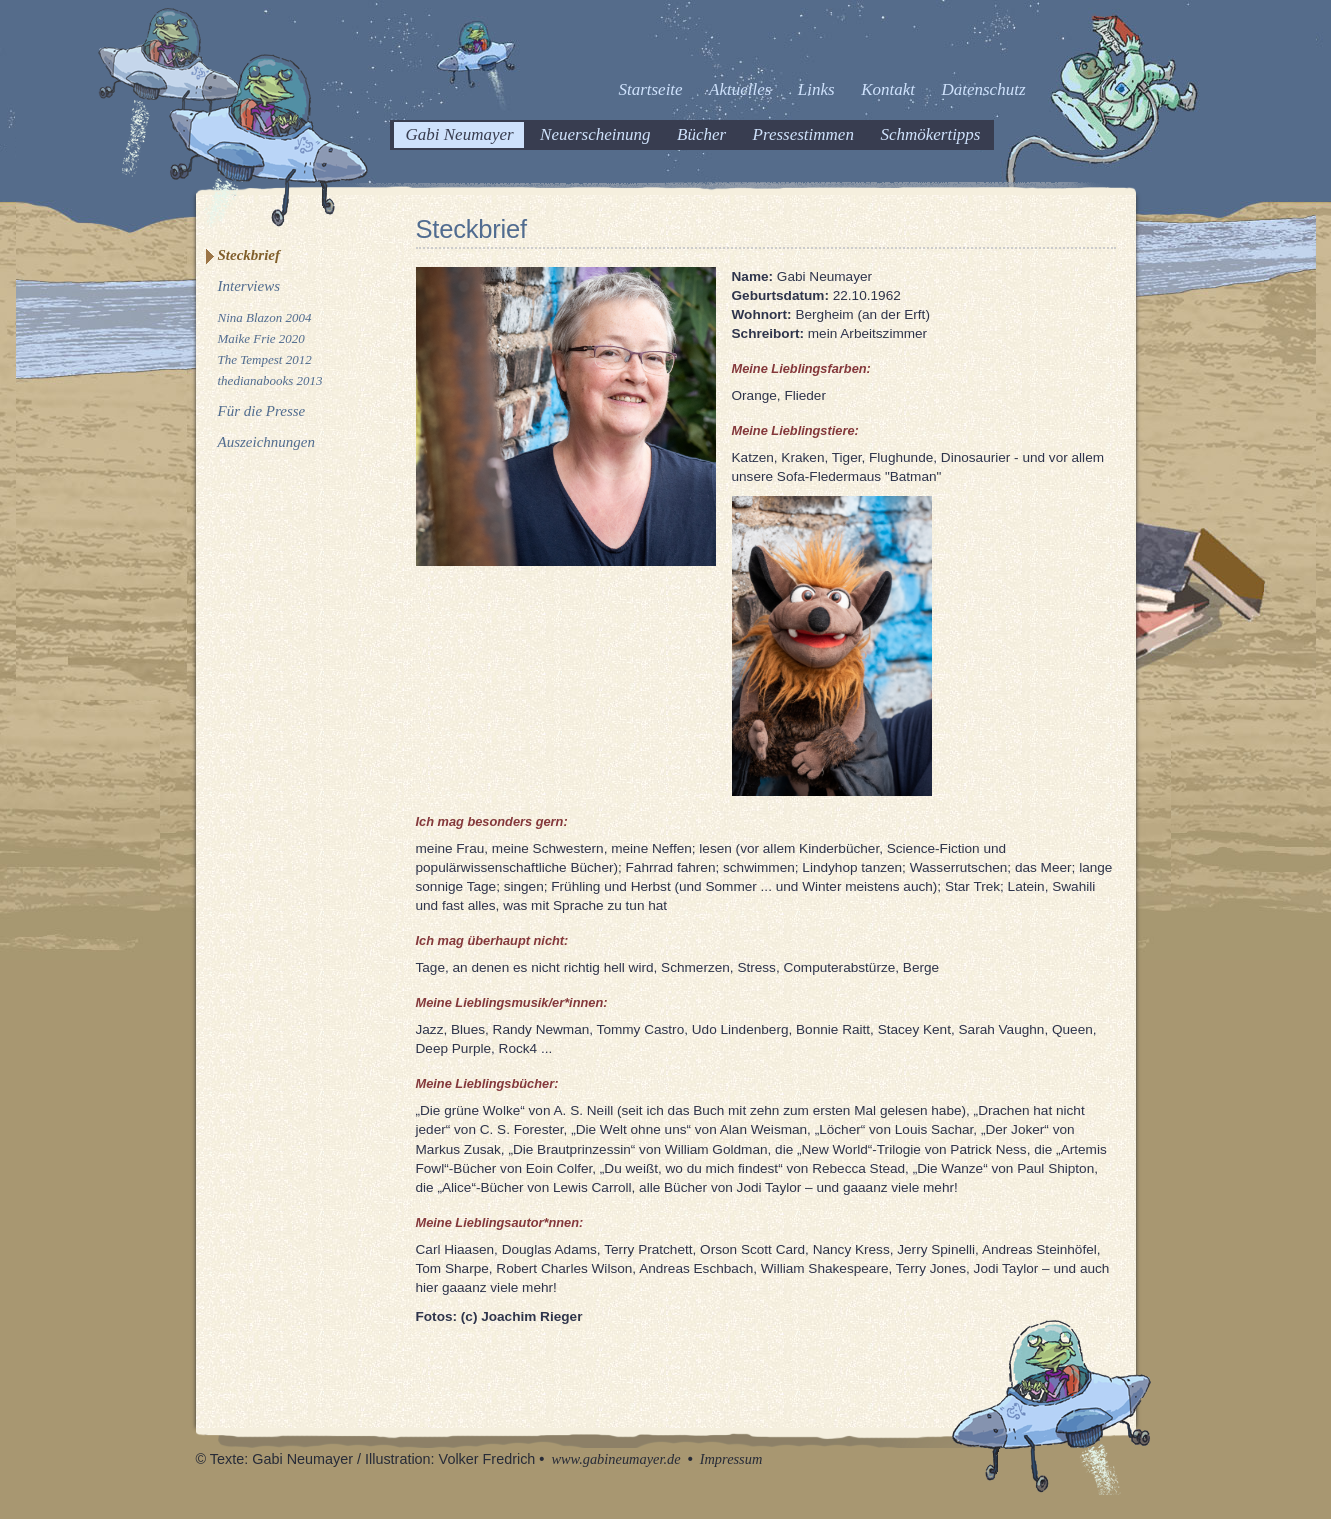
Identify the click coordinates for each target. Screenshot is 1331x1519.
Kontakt (888, 89)
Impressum (731, 1459)
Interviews (249, 286)
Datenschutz (983, 89)
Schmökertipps (930, 134)
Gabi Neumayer (460, 134)
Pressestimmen (803, 134)
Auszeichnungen (266, 442)
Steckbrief (249, 255)
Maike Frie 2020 (261, 338)
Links (816, 89)
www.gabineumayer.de (615, 1459)
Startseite (650, 89)
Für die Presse (262, 411)
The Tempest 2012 (265, 359)
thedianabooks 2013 (270, 380)
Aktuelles (740, 89)
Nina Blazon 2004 (265, 317)
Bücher (701, 134)
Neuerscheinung (595, 134)
